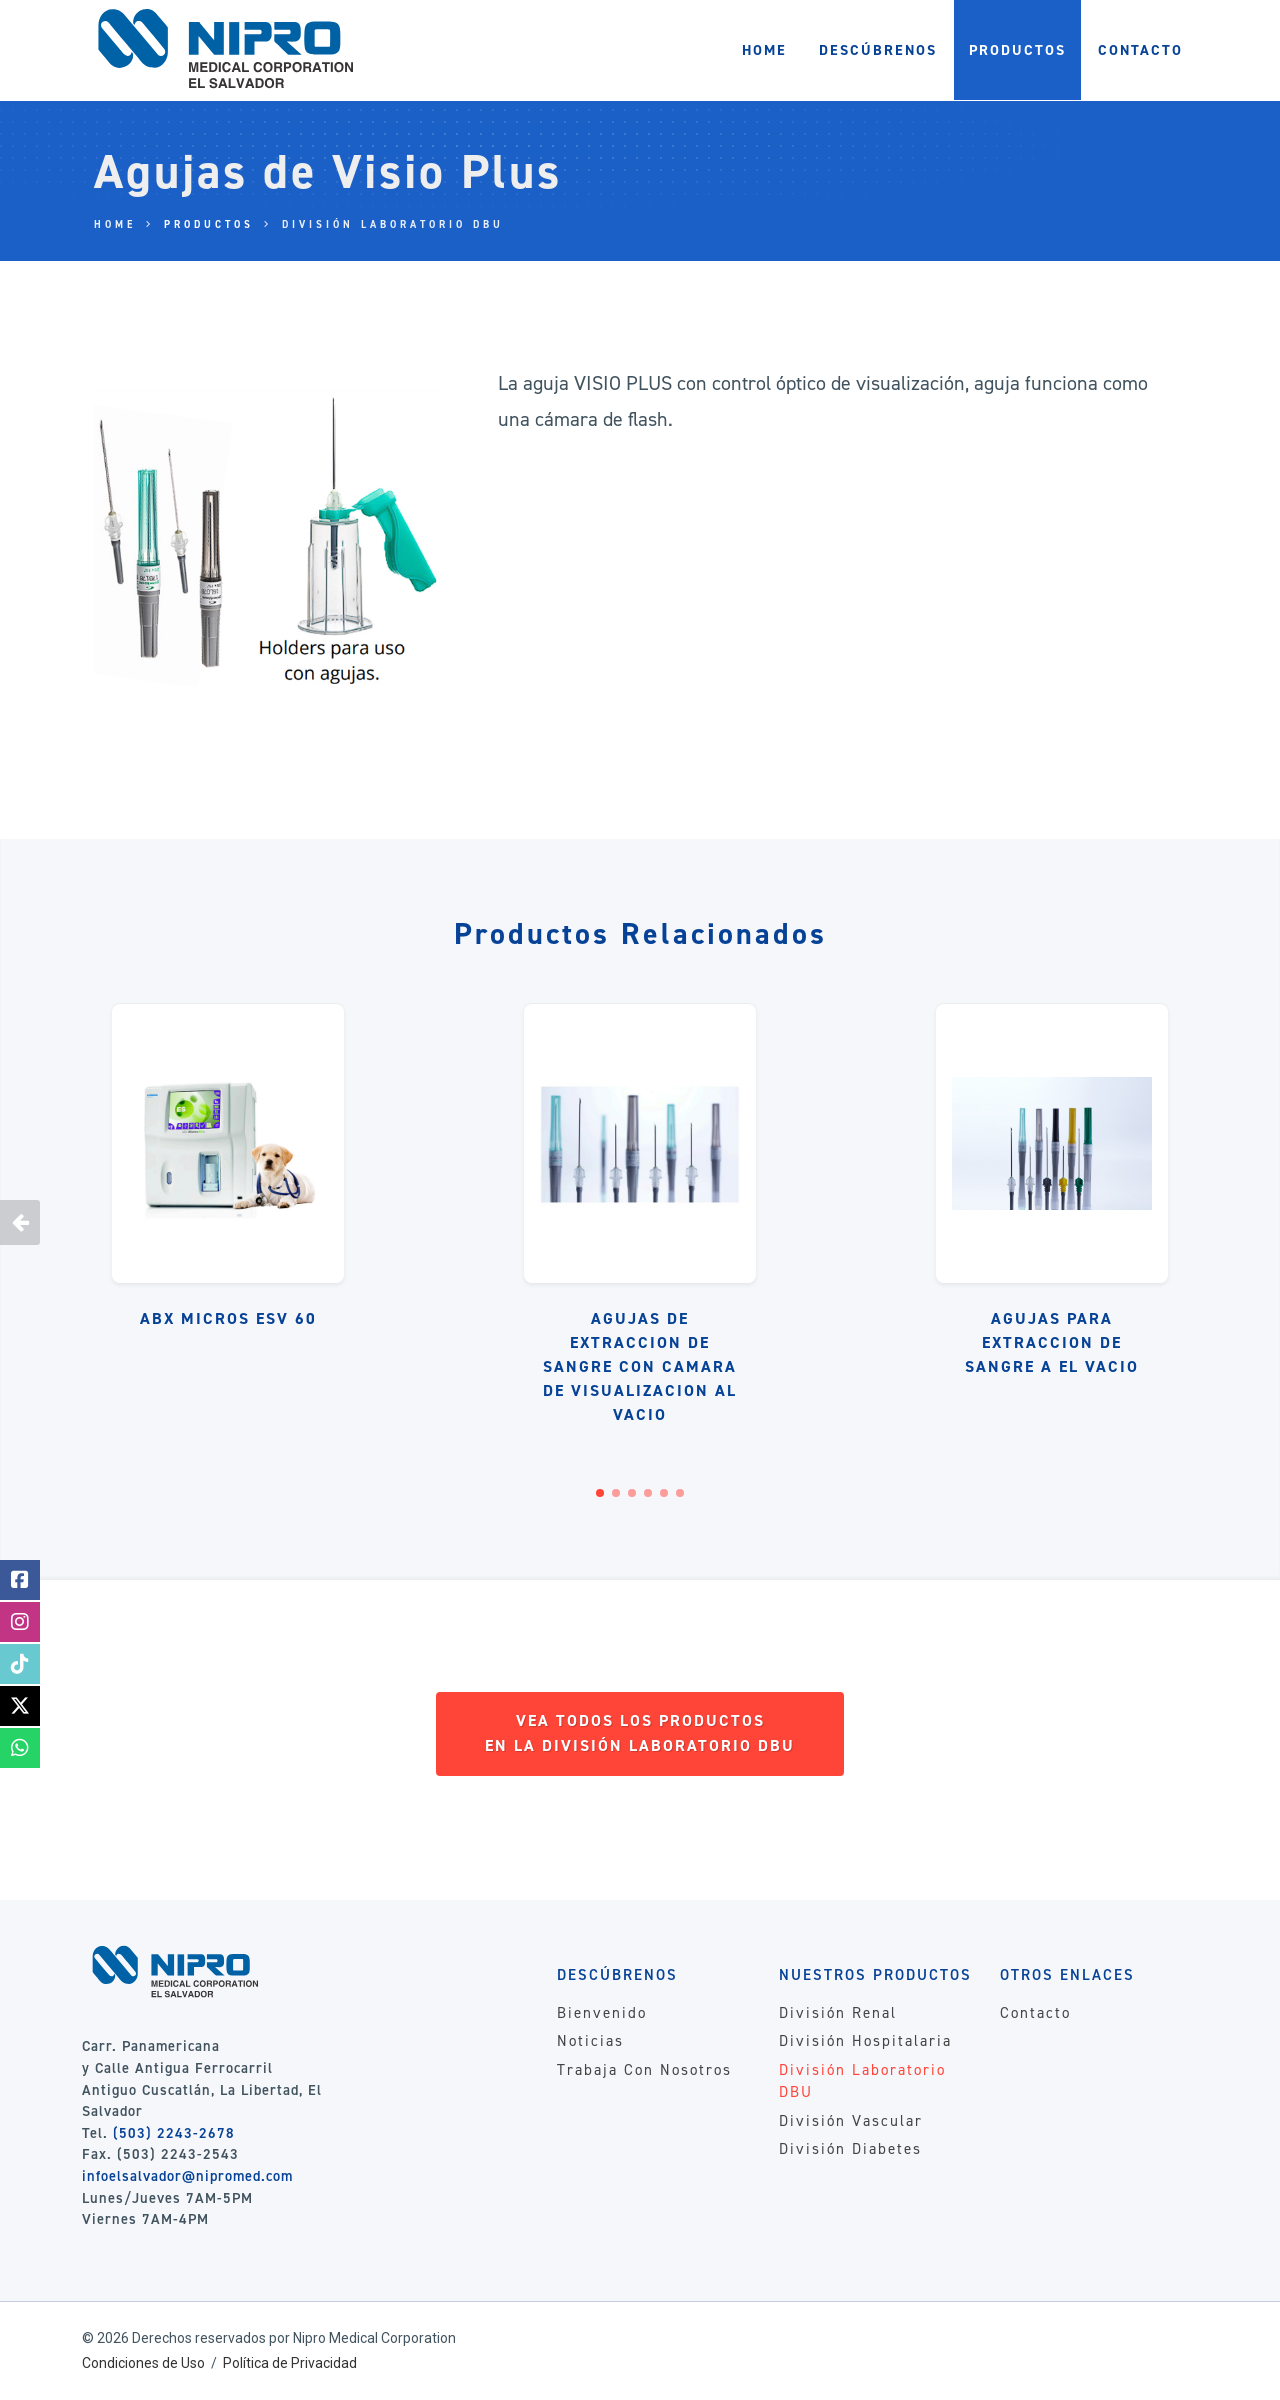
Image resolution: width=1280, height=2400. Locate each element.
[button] (600, 1493)
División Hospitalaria (865, 2041)
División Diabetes (850, 2149)
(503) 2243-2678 (174, 2133)
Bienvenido (602, 2013)
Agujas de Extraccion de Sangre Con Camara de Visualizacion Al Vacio (640, 1366)
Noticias (590, 2041)
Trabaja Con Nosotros (644, 2070)
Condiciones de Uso (143, 2363)
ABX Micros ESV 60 (228, 1318)
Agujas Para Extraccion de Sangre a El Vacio (1052, 1342)
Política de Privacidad (290, 2363)
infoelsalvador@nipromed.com (187, 2176)
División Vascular (851, 2121)
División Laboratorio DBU (393, 224)
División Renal (838, 2013)
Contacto (1035, 2013)
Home (115, 224)
